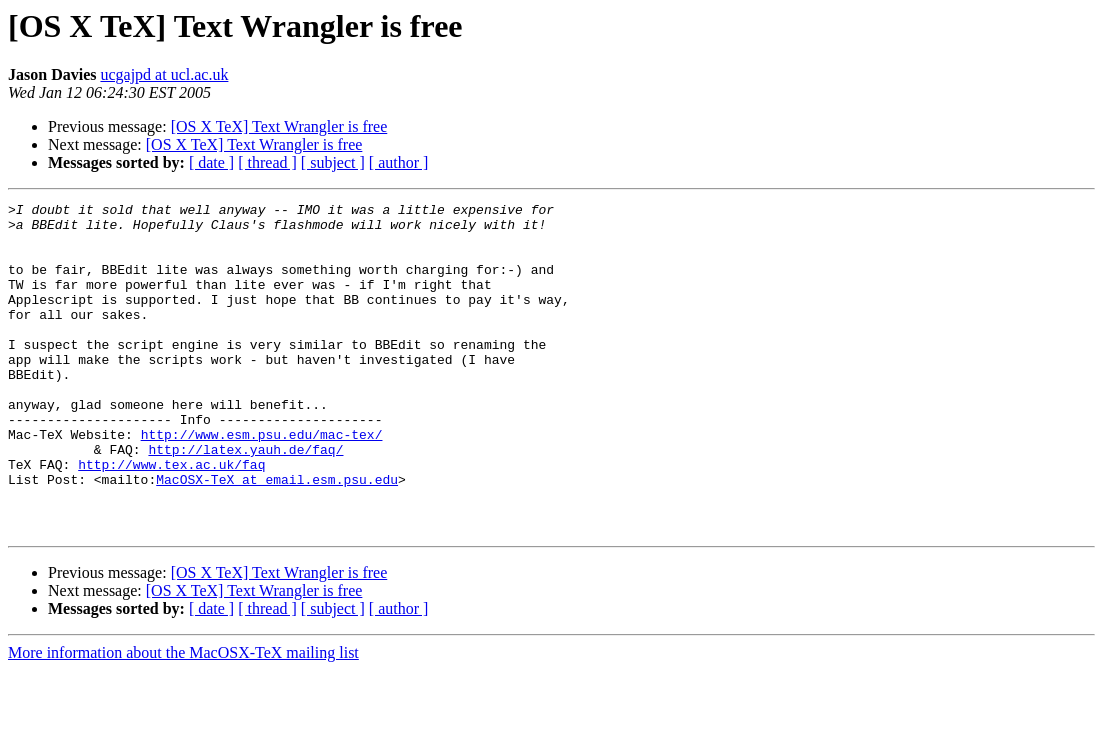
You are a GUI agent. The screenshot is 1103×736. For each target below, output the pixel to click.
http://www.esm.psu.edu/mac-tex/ (262, 482)
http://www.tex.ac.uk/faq (171, 518)
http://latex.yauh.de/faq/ (245, 500)
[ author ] (399, 162)
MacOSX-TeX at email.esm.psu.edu (277, 536)
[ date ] (211, 162)
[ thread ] (267, 162)
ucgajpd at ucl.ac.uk (164, 74)
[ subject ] (333, 162)
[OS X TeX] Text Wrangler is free (279, 126)
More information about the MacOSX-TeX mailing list (183, 718)
